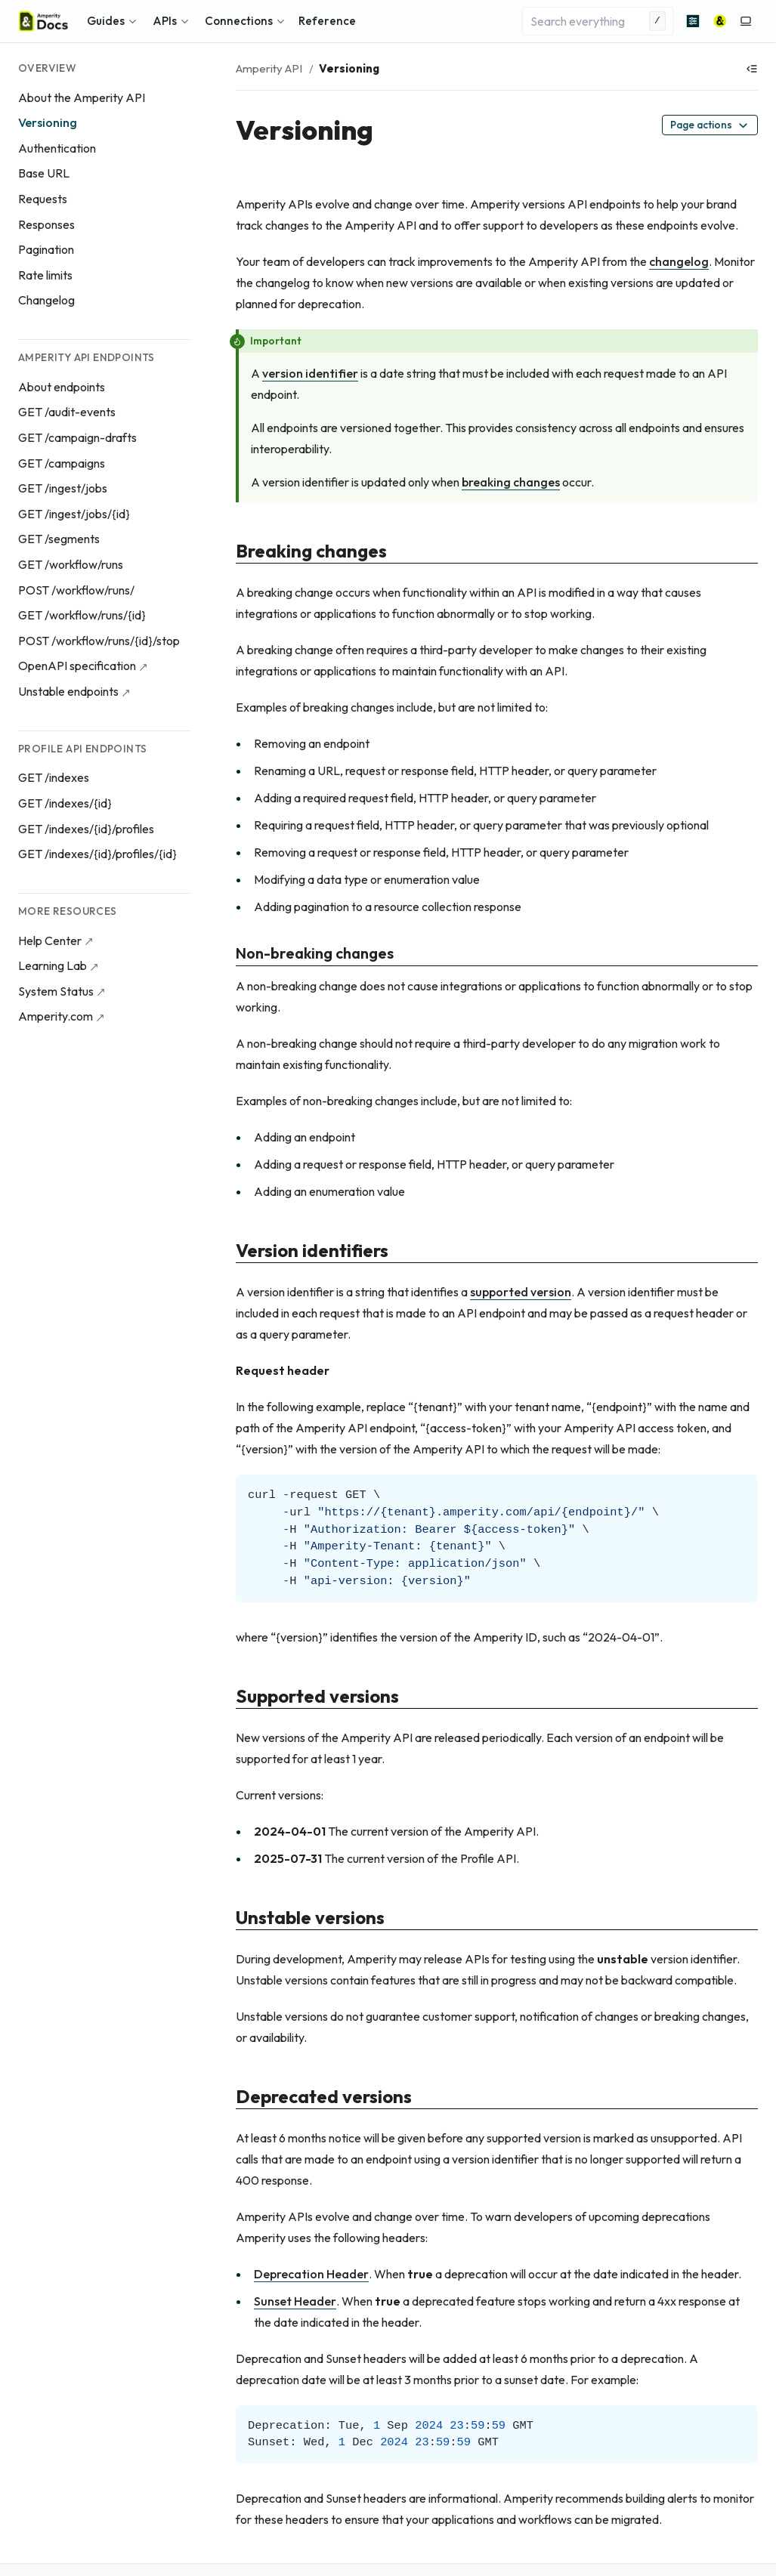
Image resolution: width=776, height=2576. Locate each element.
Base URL (44, 173)
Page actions (710, 124)
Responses (46, 224)
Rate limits (45, 275)
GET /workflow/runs (70, 564)
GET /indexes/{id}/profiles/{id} (97, 853)
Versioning (47, 122)
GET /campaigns (61, 463)
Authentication (57, 148)
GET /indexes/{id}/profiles (86, 828)
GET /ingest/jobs (62, 488)
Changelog (46, 299)
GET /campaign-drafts (77, 437)
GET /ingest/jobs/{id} (74, 513)
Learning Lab (52, 965)
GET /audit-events (67, 411)
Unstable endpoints (68, 691)
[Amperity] (720, 21)
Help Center (50, 940)
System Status (56, 991)
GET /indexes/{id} (65, 803)
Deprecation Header (311, 2273)
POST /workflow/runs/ (76, 590)
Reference (327, 21)
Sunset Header (295, 2301)
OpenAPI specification (77, 665)
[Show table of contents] (752, 69)
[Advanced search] (692, 21)
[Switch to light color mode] (746, 21)
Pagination (46, 249)
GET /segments (59, 538)
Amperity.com (55, 1016)
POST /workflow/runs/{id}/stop (99, 640)
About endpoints (61, 386)
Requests (42, 198)
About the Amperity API (81, 97)
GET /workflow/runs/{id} (82, 614)
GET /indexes (53, 777)
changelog (679, 261)
